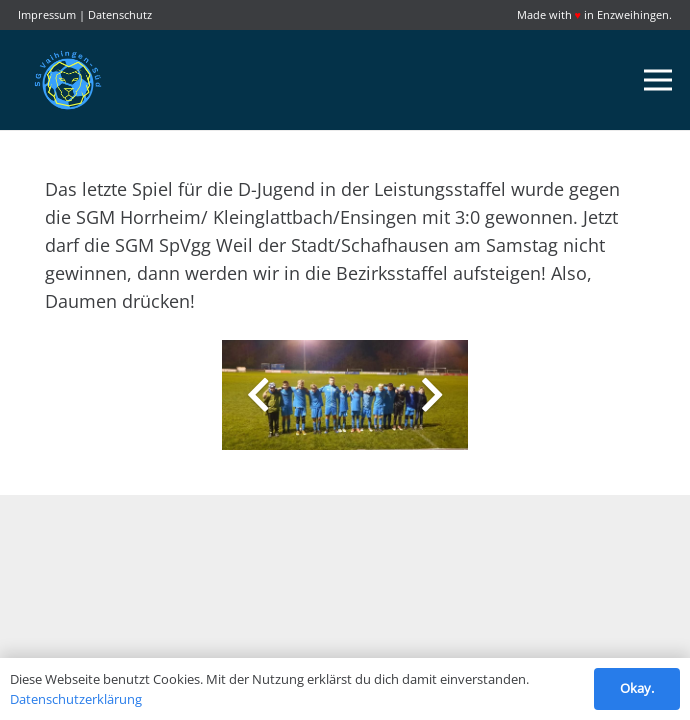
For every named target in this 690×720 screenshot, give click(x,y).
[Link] (68, 80)
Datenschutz (120, 14)
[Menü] (658, 80)
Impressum (47, 14)
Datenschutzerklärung (76, 699)
